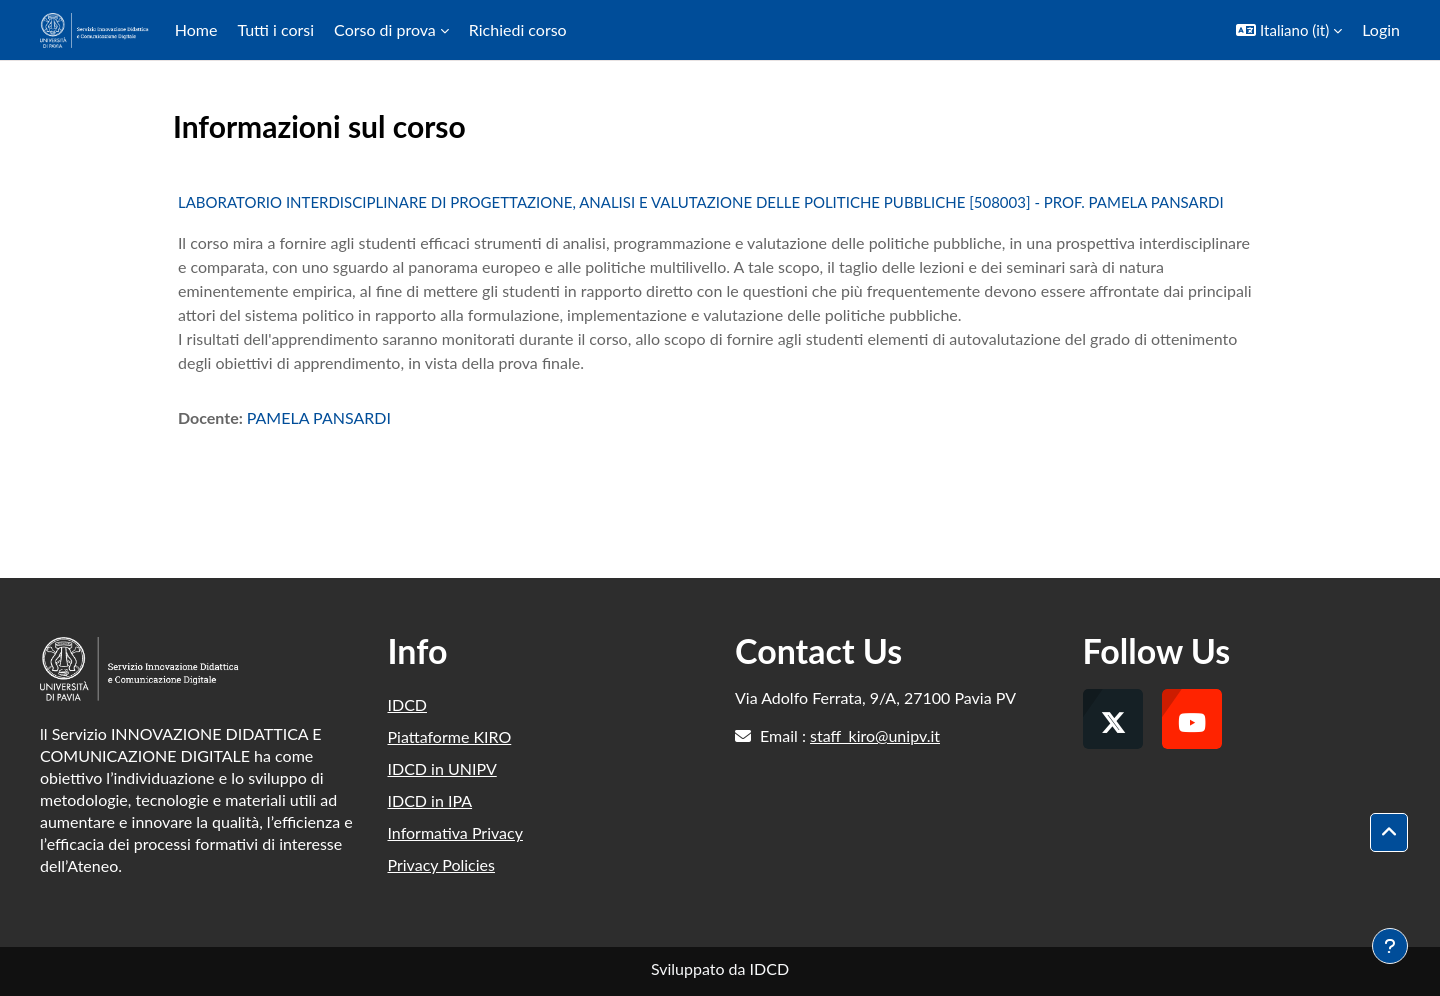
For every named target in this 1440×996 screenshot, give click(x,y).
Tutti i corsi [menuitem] (275, 29)
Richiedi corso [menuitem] (518, 29)
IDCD (408, 704)
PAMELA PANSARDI (319, 417)
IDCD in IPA (430, 800)
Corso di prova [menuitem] (385, 29)
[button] (1289, 30)
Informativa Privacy (455, 832)
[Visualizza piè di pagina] (1390, 946)
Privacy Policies (441, 864)
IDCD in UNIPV (442, 768)
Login (1381, 29)
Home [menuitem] (196, 29)
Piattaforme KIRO (450, 736)
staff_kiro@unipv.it (875, 735)
